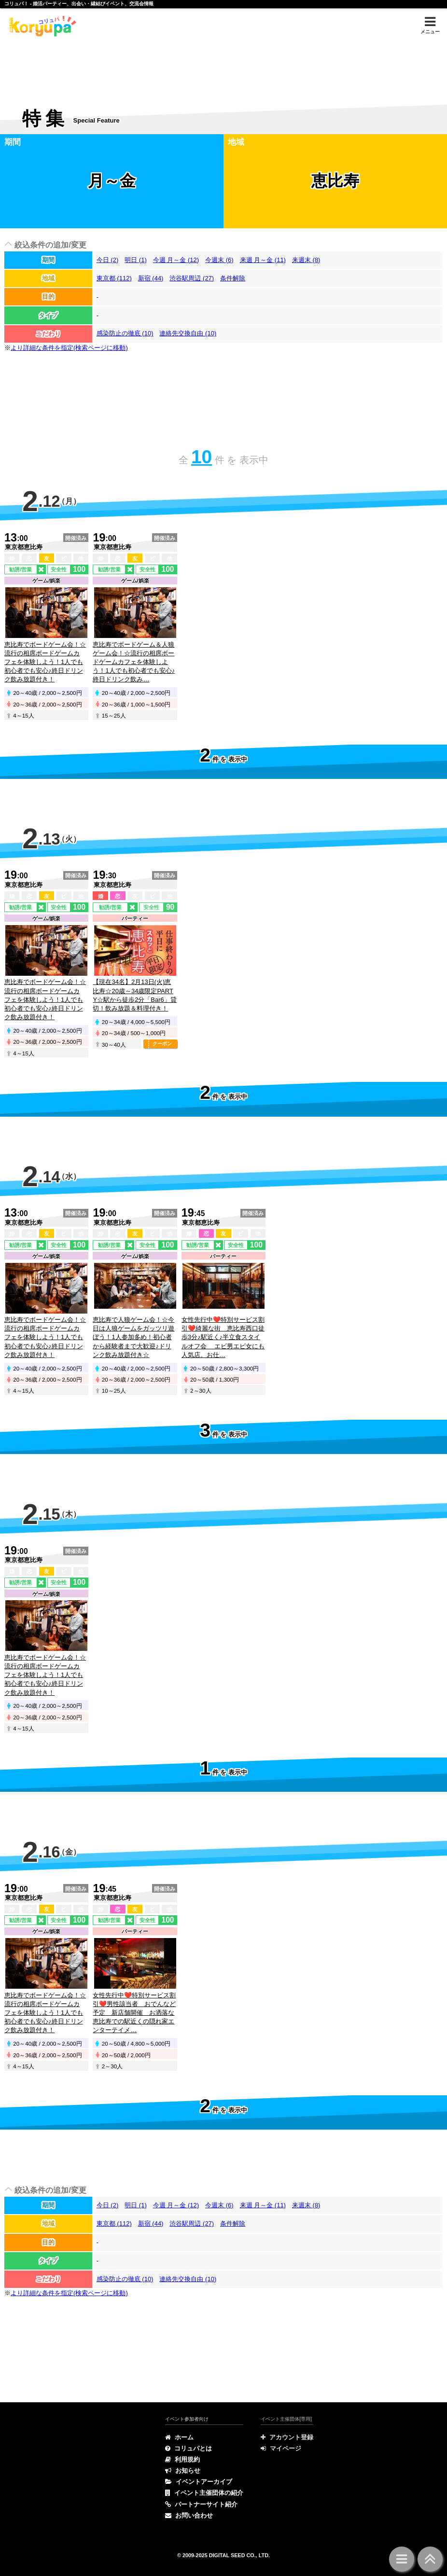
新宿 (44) (151, 278)
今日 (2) (108, 259)
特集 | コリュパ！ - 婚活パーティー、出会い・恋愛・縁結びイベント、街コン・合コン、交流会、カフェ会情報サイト (41, 25)
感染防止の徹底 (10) (125, 333)
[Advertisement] (223, 65)
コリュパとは (188, 2448)
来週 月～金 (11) (263, 259)
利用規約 (182, 2459)
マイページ (281, 2448)
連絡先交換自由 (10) (187, 333)
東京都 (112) (114, 278)
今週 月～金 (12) (176, 259)
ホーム (179, 2437)
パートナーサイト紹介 (201, 2504)
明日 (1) (136, 259)
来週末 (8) (306, 259)
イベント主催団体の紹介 (204, 2492)
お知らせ (182, 2470)
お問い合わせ (189, 2515)
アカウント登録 (287, 2437)
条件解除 (232, 278)
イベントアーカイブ (198, 2481)
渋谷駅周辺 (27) (191, 278)
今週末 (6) (219, 259)
